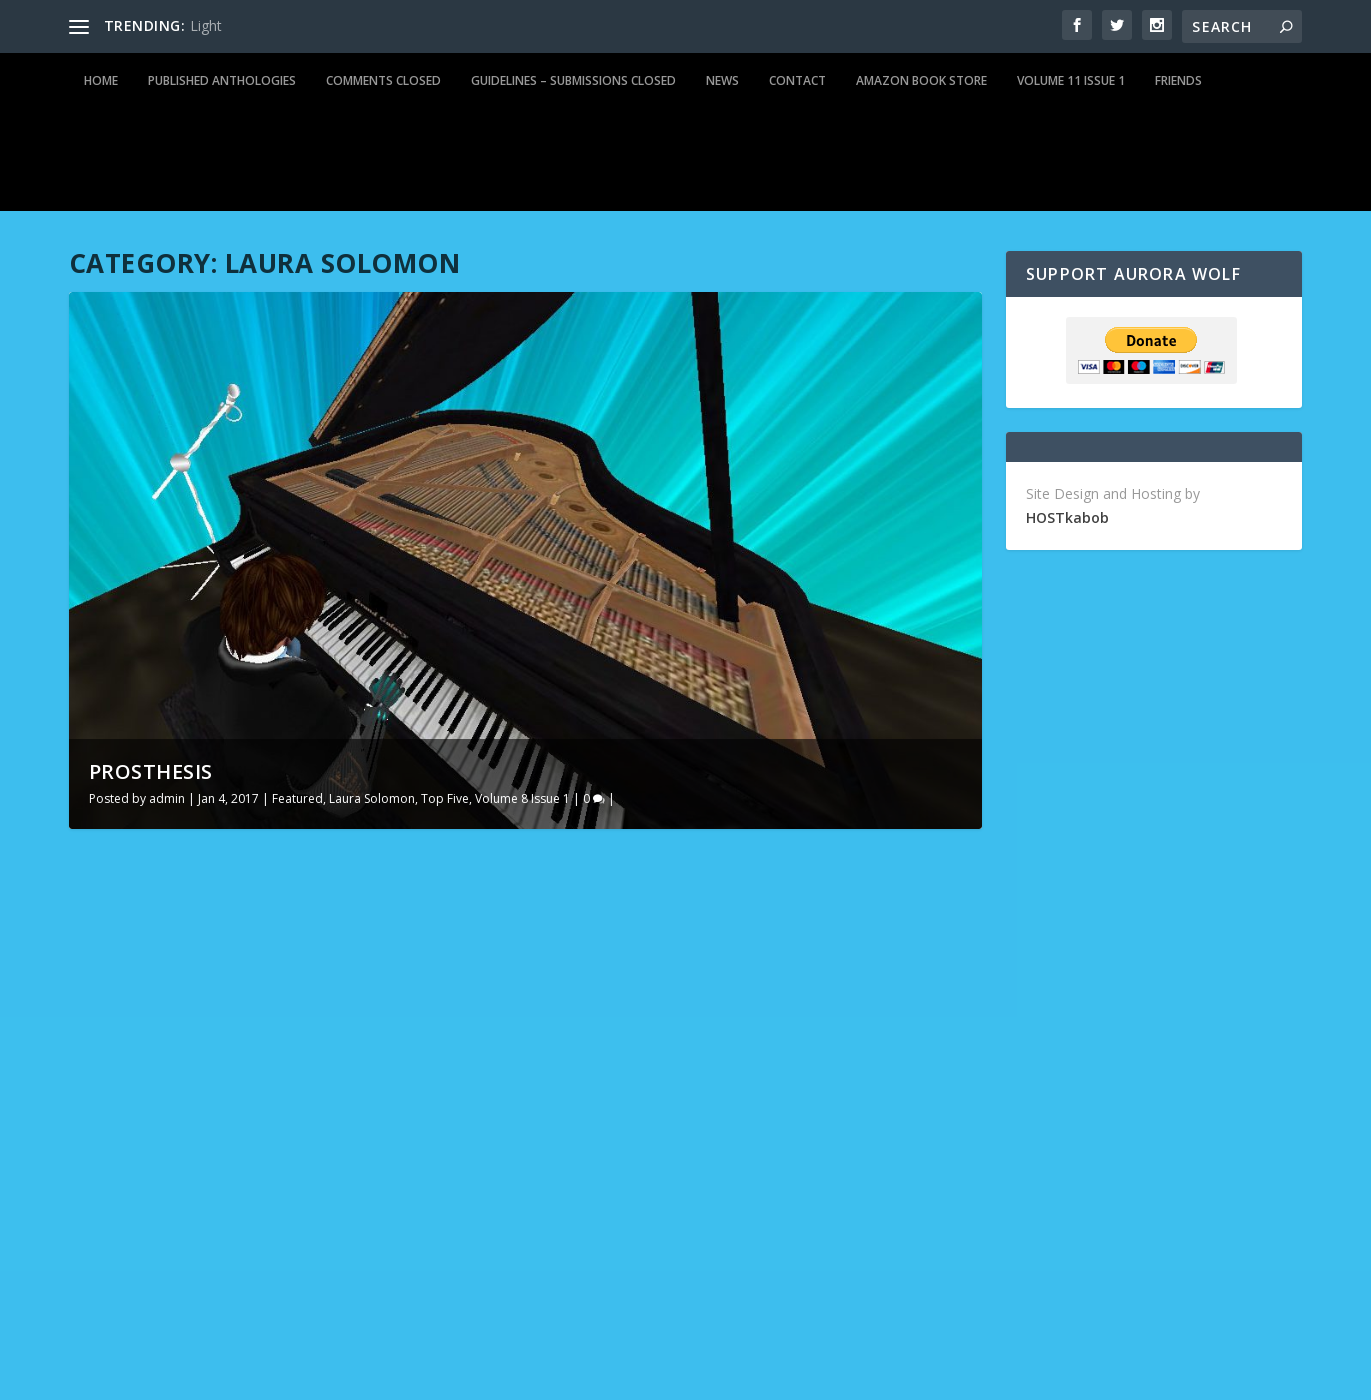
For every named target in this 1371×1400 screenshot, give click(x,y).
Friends (1178, 80)
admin (167, 798)
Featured (297, 798)
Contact (797, 80)
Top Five (445, 798)
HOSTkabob (1067, 517)
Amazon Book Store (921, 80)
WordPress (394, 1377)
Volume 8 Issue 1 (522, 798)
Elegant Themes (207, 1377)
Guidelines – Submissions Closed (573, 80)
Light (206, 25)
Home (101, 80)
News (722, 80)
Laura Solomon (372, 798)
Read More (141, 1304)
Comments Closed (383, 80)
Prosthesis (151, 771)
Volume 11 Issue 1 (1071, 80)
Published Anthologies (222, 80)
